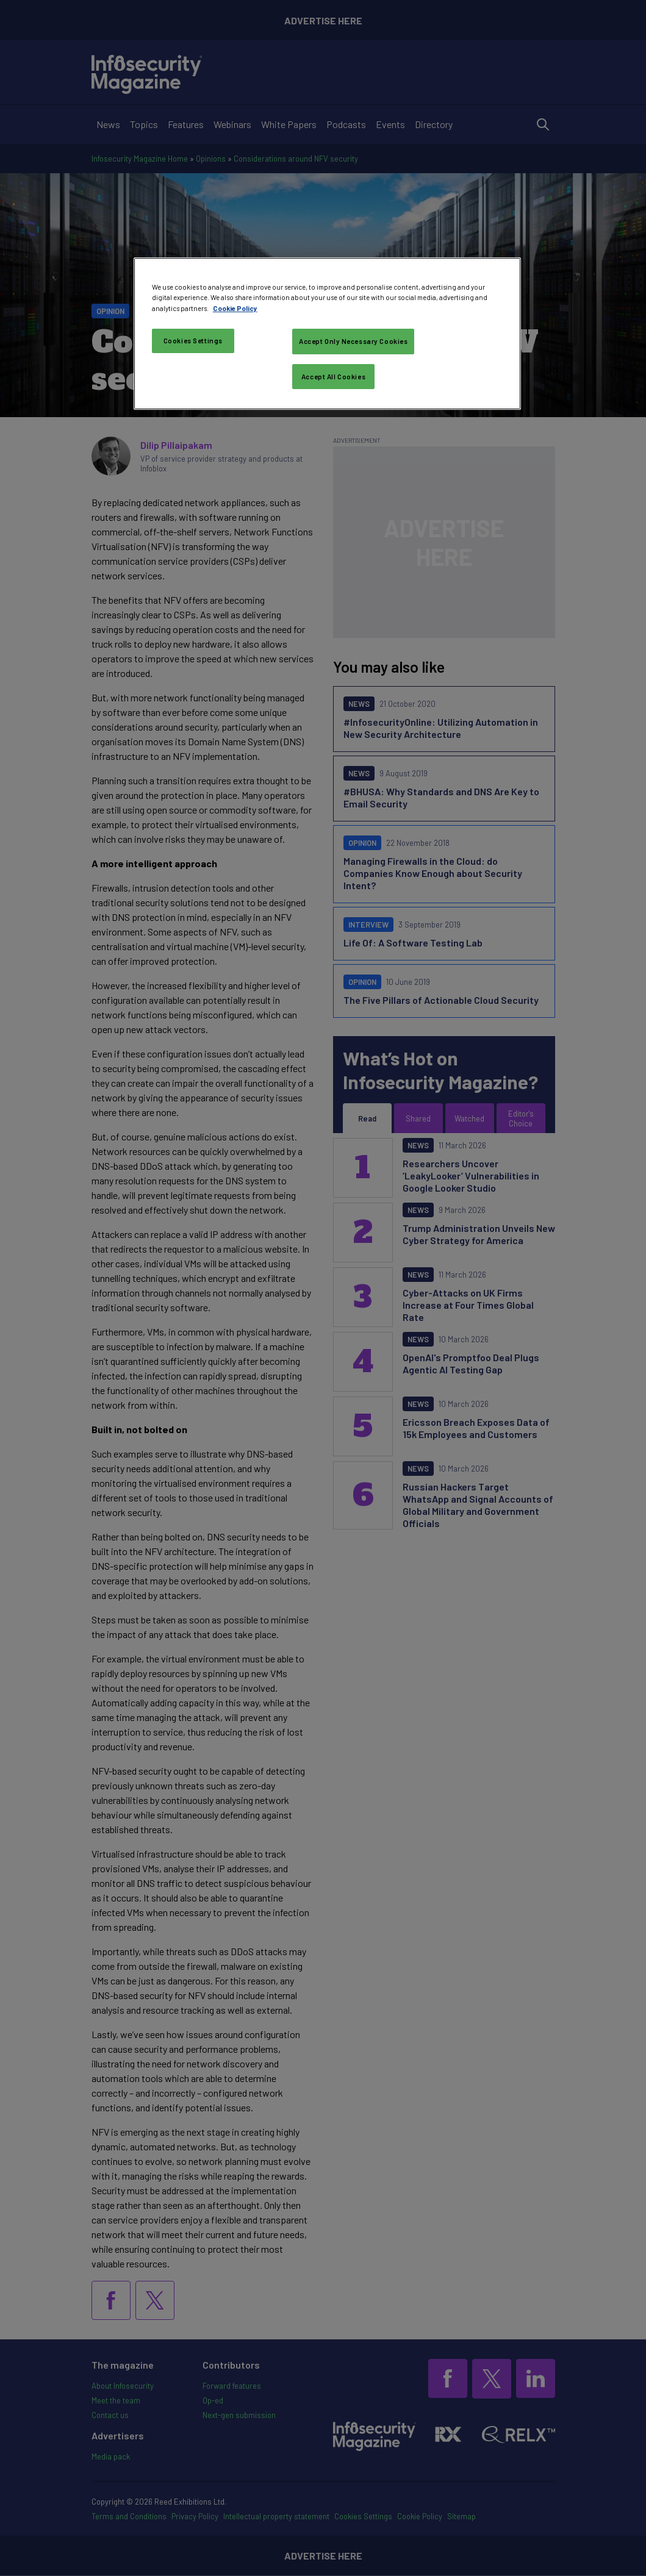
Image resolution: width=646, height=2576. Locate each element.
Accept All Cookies (333, 377)
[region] (327, 333)
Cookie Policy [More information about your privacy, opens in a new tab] (235, 308)
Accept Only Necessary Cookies (353, 341)
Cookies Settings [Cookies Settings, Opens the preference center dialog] (193, 341)
